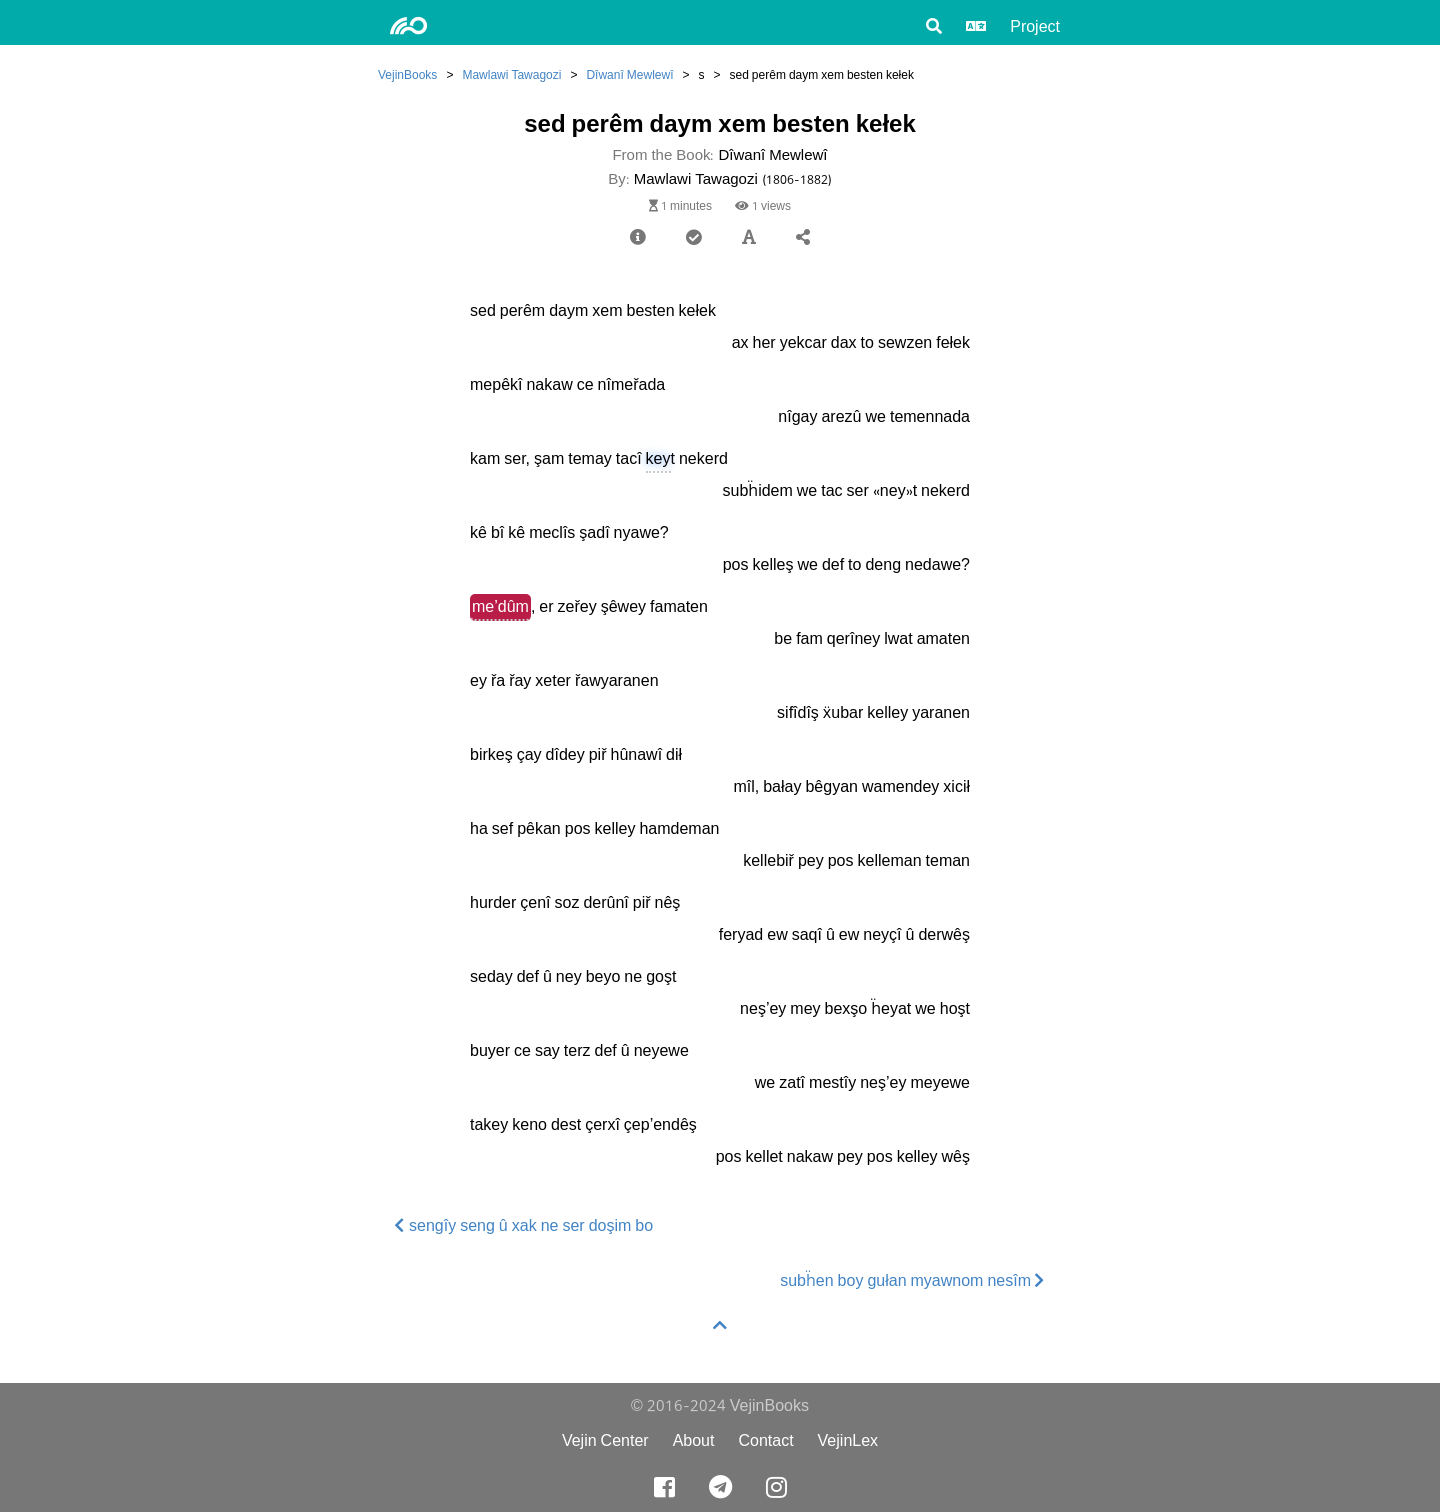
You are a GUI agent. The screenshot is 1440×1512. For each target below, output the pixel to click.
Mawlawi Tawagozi (511, 74)
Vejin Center (605, 1440)
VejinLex (848, 1440)
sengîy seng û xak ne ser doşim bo (524, 1225)
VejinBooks (407, 74)
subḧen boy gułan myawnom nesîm (912, 1280)
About (694, 1440)
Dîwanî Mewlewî (629, 74)
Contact (765, 1440)
